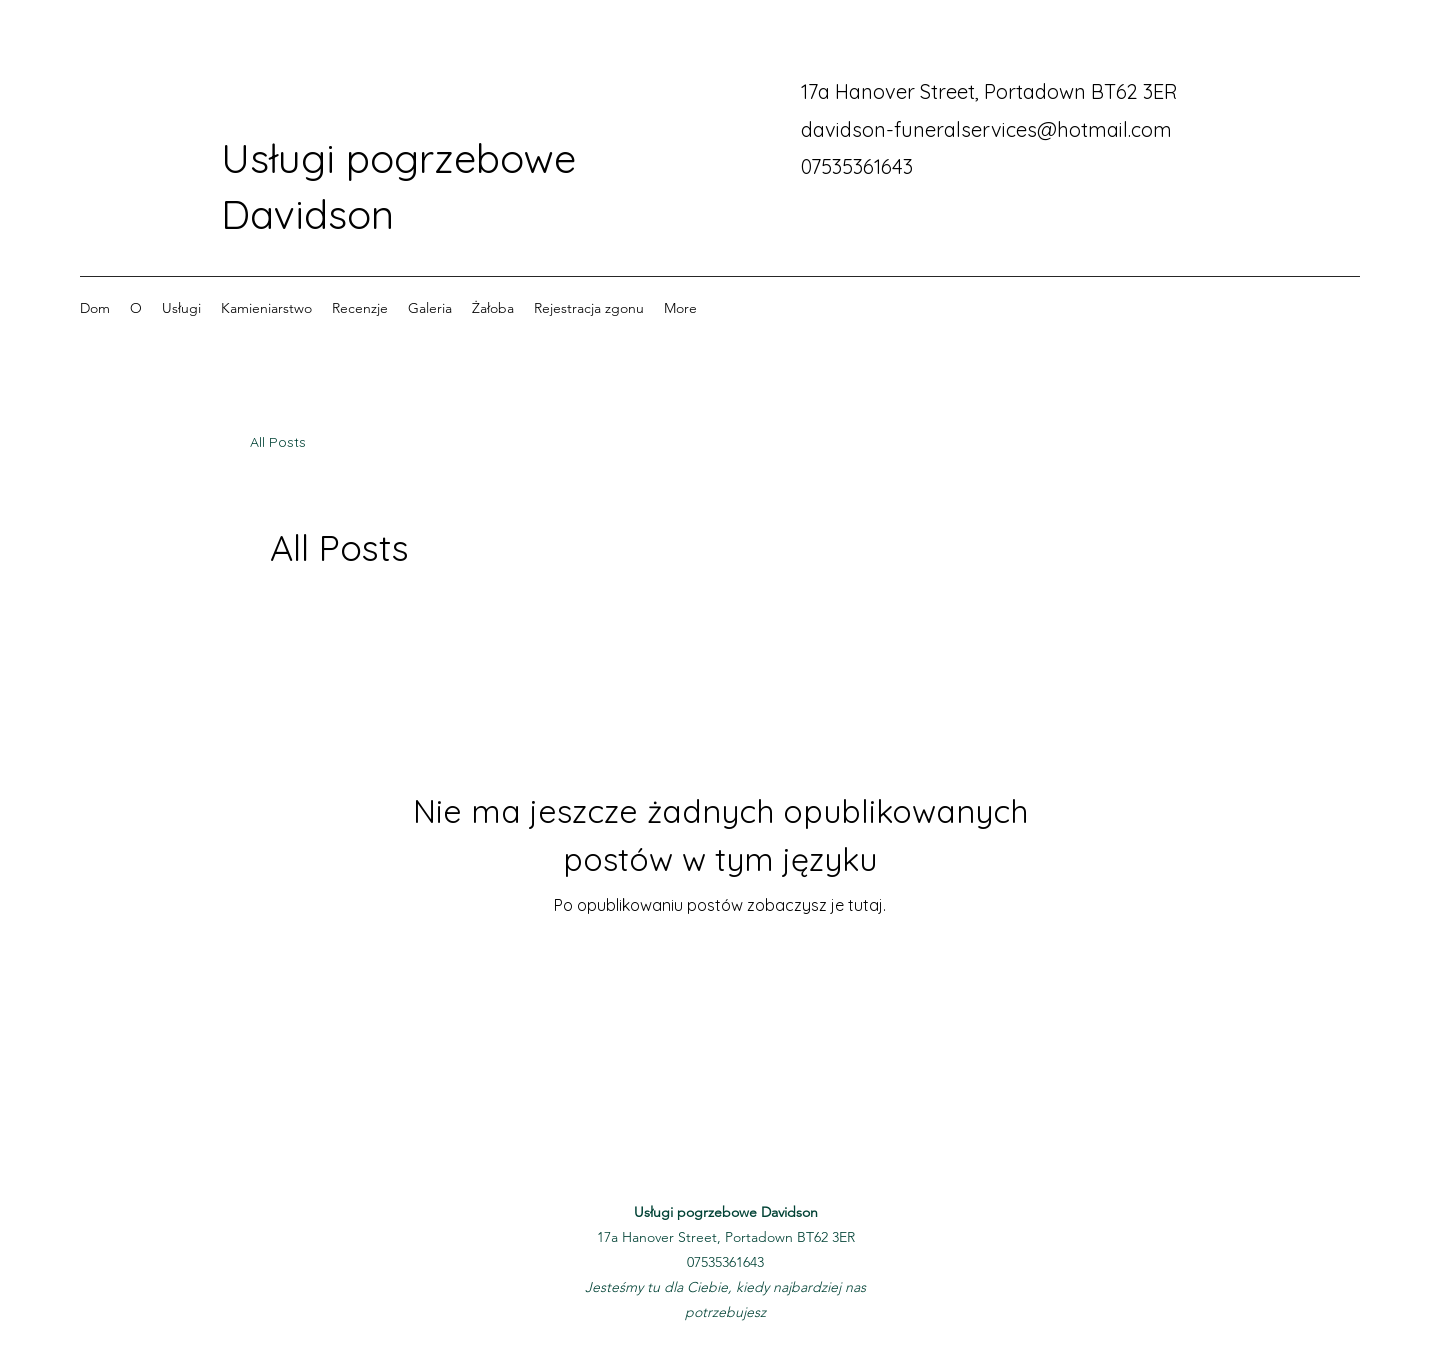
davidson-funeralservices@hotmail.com (986, 129)
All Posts (278, 442)
